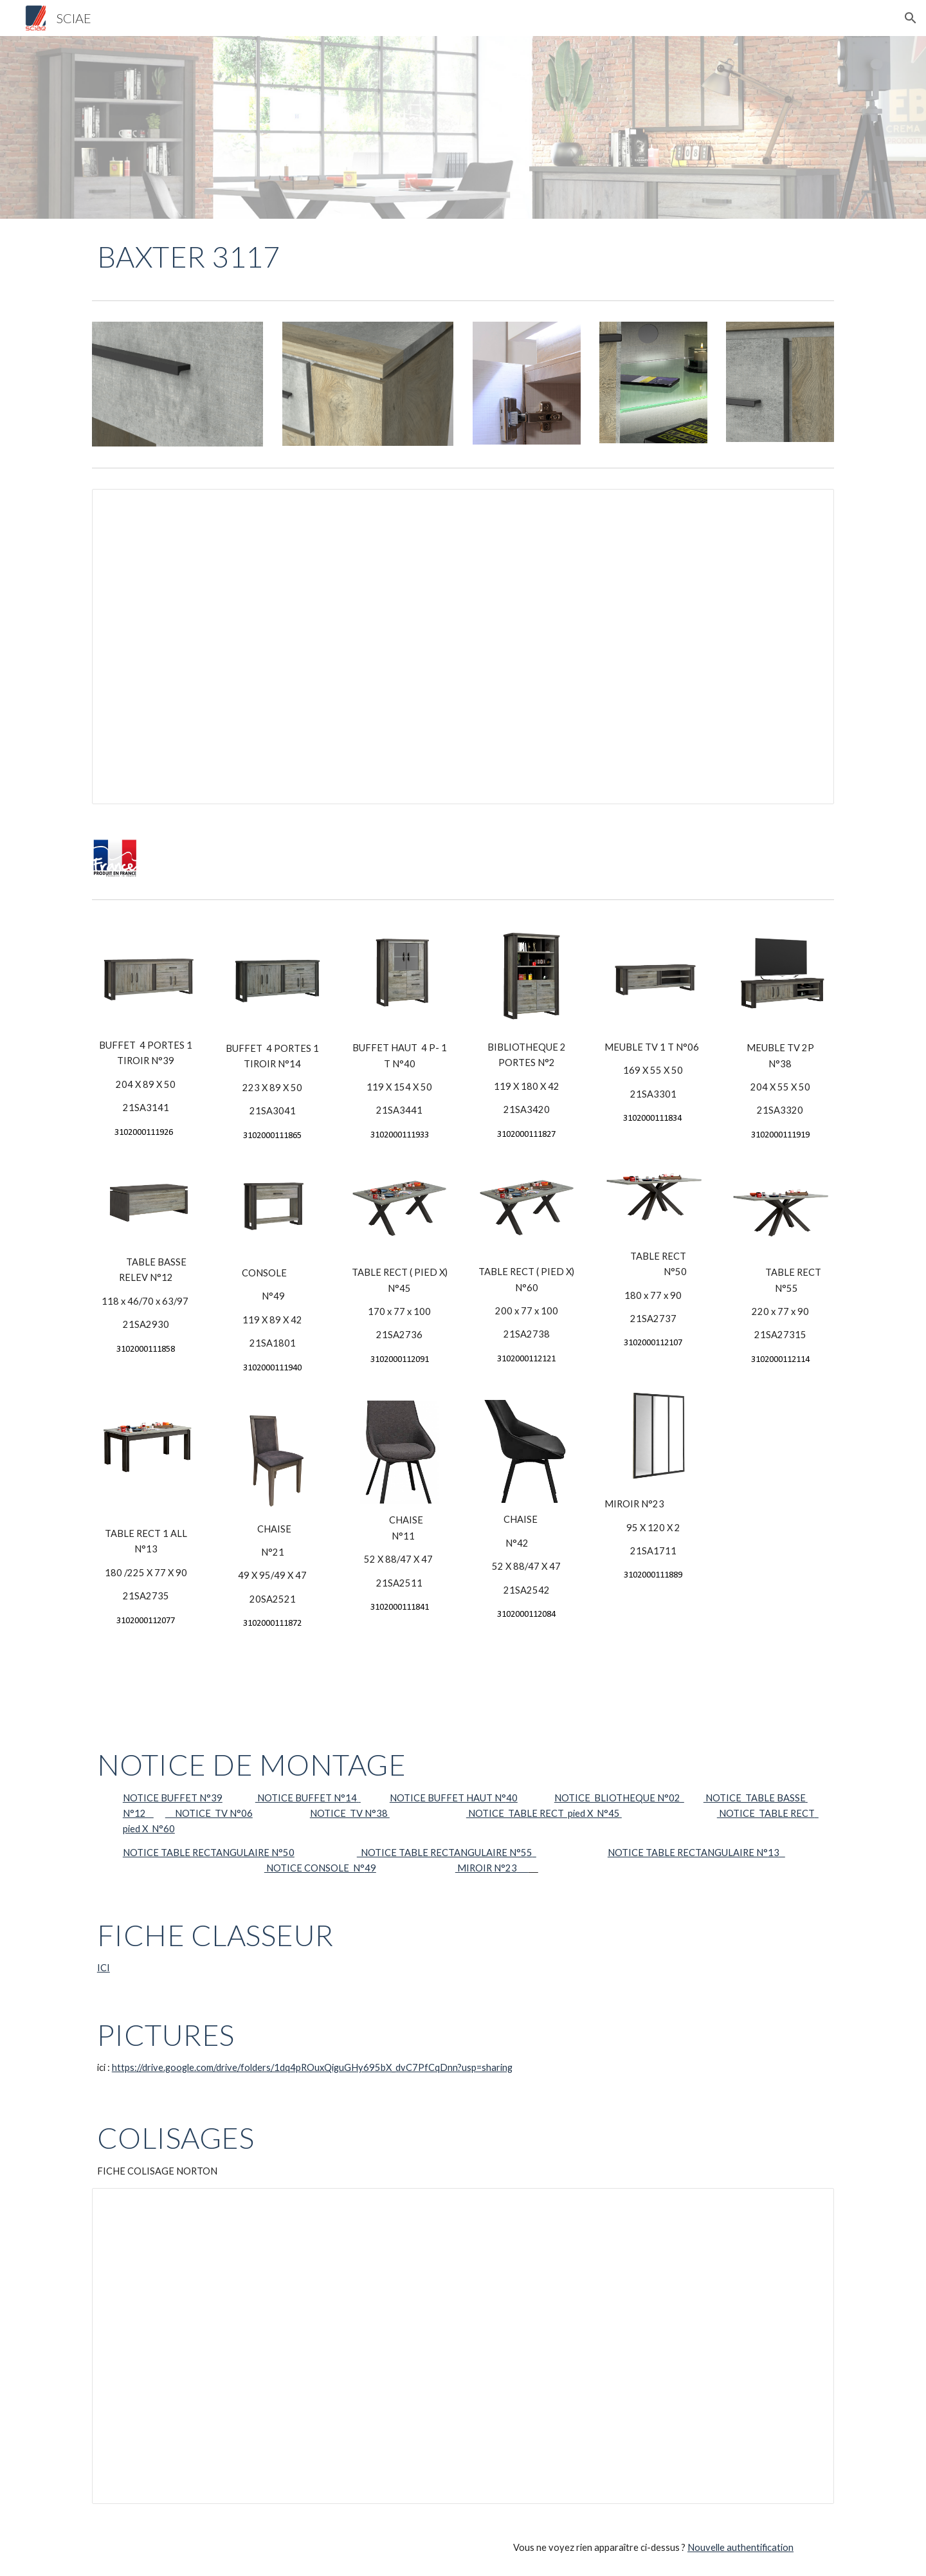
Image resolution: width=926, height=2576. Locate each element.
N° (276, 1852)
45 (614, 1813)
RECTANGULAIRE (230, 1852)
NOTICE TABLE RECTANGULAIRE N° (688, 1852)
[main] (209, 256)
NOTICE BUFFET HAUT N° (448, 1797)
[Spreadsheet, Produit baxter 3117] (463, 647)
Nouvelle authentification (740, 2547)
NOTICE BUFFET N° (167, 1797)
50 (289, 1852)
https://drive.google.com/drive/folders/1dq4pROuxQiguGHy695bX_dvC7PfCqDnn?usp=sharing (312, 2067)
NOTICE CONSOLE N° (314, 1868)
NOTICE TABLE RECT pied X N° (537, 1813)
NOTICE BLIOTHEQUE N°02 (619, 1797)
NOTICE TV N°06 (209, 1813)
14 (351, 1797)
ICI (103, 1967)
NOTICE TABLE (157, 1852)
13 (773, 1852)
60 (169, 1828)
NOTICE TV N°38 (350, 1813)
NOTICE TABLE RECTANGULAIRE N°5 (442, 1852)
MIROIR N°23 (486, 1868)
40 (512, 1797)
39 (216, 1797)
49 (370, 1868)
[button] (910, 18)
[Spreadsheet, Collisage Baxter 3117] (463, 2346)
